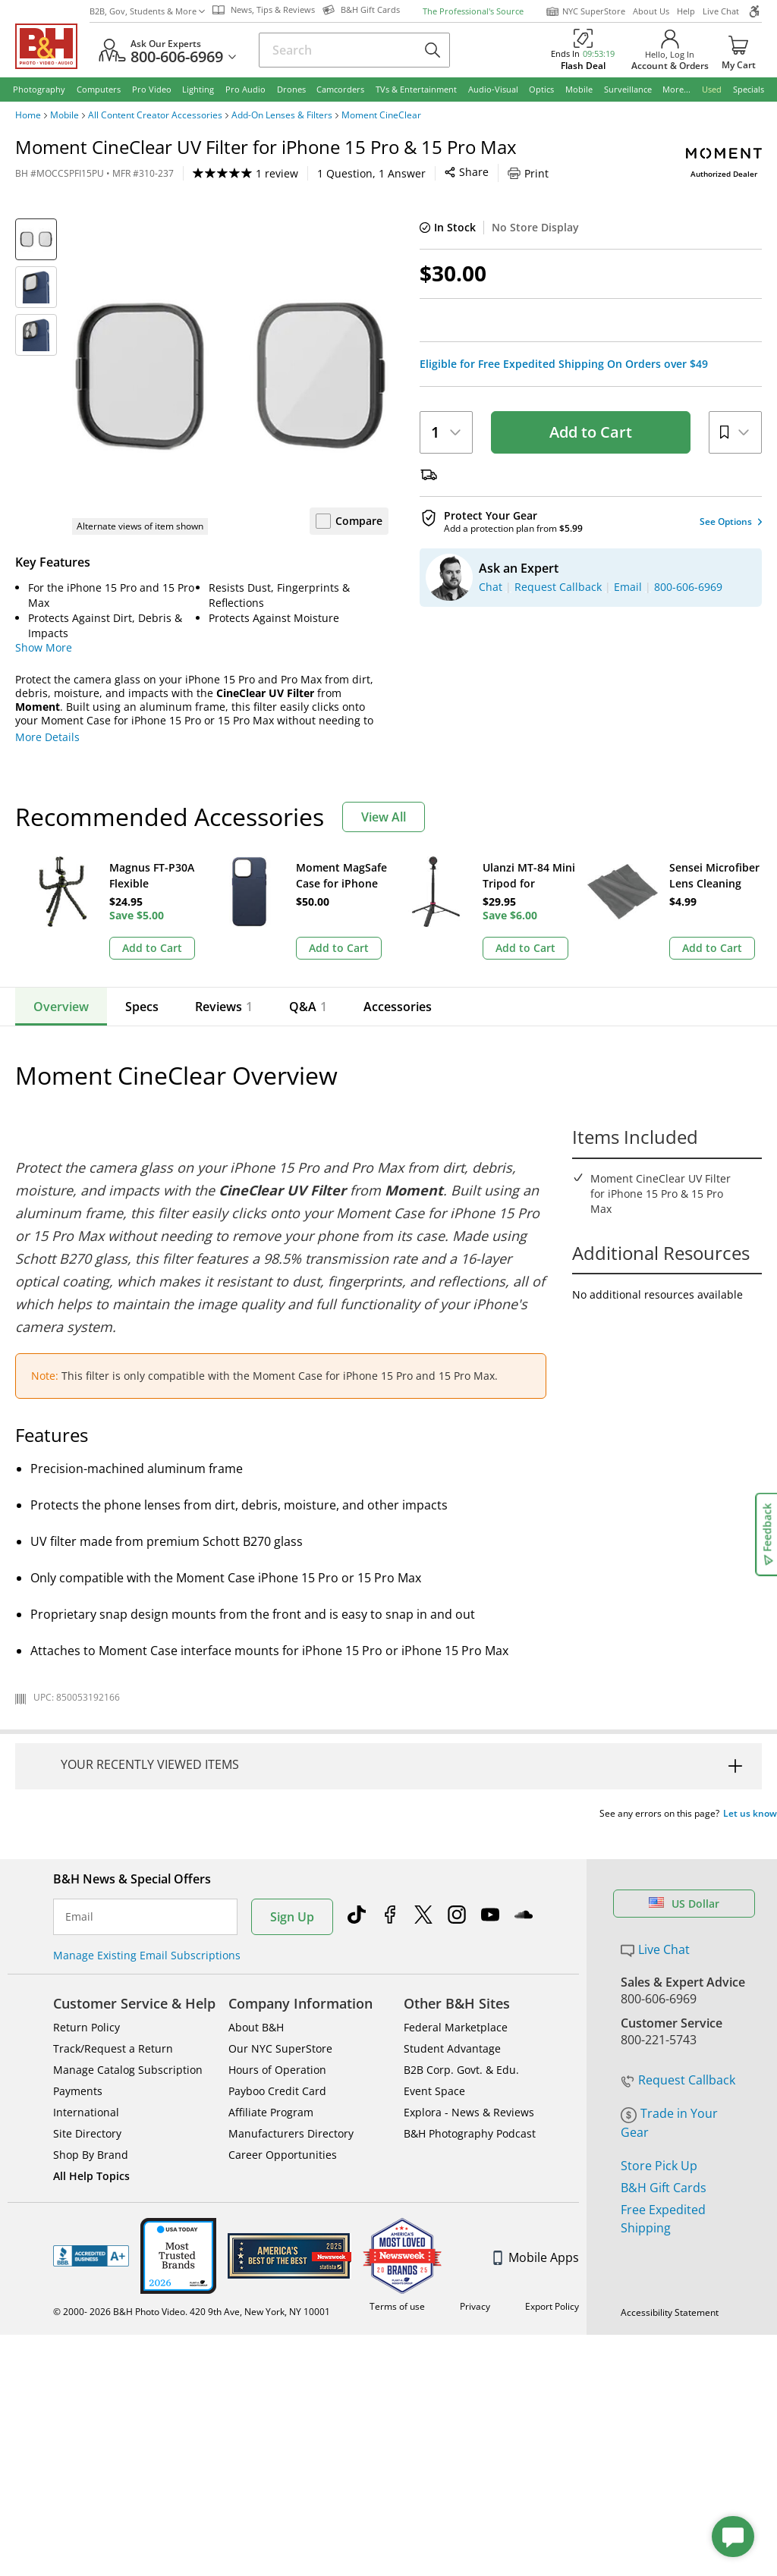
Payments (77, 2007)
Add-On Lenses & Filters (281, 115)
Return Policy (86, 1943)
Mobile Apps (536, 2173)
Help (686, 11)
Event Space (434, 2007)
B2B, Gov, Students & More (147, 11)
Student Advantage (452, 1964)
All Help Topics (91, 2091)
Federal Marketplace (456, 1943)
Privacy (475, 2222)
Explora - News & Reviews (469, 2028)
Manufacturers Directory (291, 2049)
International (86, 2028)
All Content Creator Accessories (155, 115)
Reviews (224, 1007)
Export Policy (552, 2222)
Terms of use (397, 2222)
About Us (651, 11)
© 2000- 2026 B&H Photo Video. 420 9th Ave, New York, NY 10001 (191, 2227)
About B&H (256, 1943)
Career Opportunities (282, 2070)
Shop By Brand (90, 2070)
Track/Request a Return (113, 1964)
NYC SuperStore (585, 11)
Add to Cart (590, 432)
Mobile (64, 115)
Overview (61, 1006)
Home (28, 115)
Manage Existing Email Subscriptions (147, 1870)
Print (400, 173)
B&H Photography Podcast (470, 2049)
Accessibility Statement (670, 2228)
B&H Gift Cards (663, 2052)
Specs (142, 1006)
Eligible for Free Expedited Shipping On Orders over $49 (564, 364)
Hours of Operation (277, 1985)
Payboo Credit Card (277, 2007)
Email (79, 1832)
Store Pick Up (659, 2030)
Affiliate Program (270, 2028)
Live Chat (721, 11)
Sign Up (292, 1832)
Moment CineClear (381, 115)
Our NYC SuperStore (280, 1964)
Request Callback (678, 1945)
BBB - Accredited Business (91, 2171)
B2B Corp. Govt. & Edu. (461, 1985)
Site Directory (87, 2049)
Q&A (302, 1006)
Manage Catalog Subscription (128, 1985)
